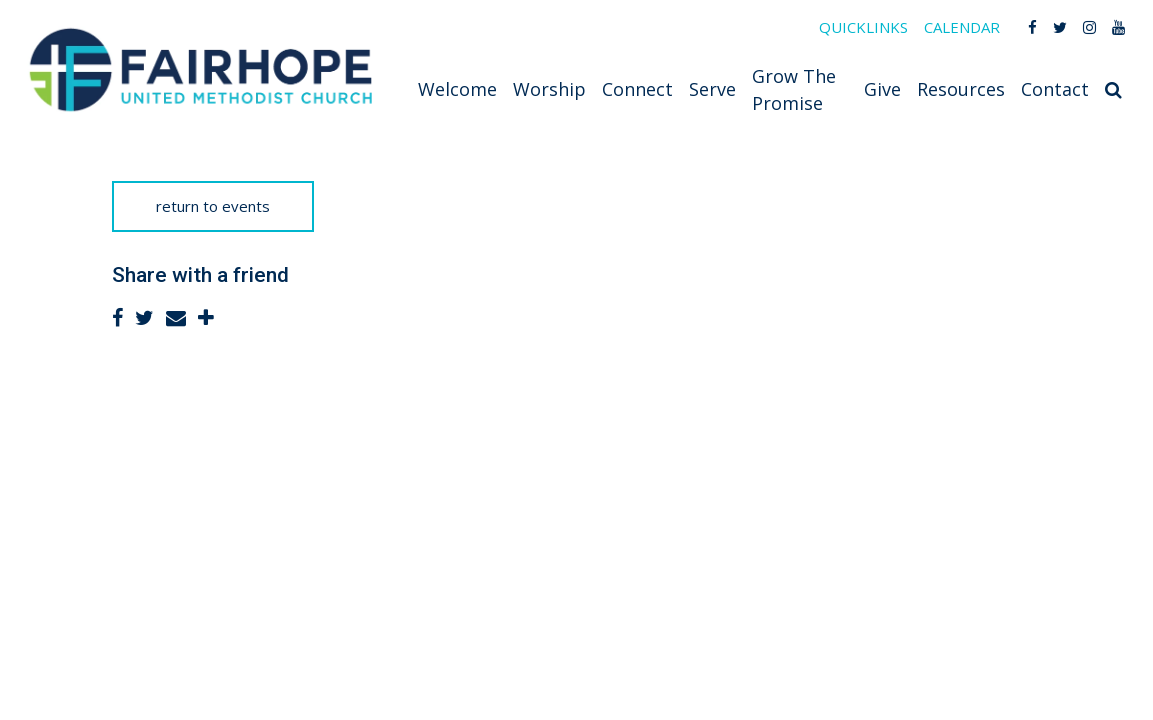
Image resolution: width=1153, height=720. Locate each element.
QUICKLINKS (863, 27)
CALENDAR (962, 27)
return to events (213, 206)
